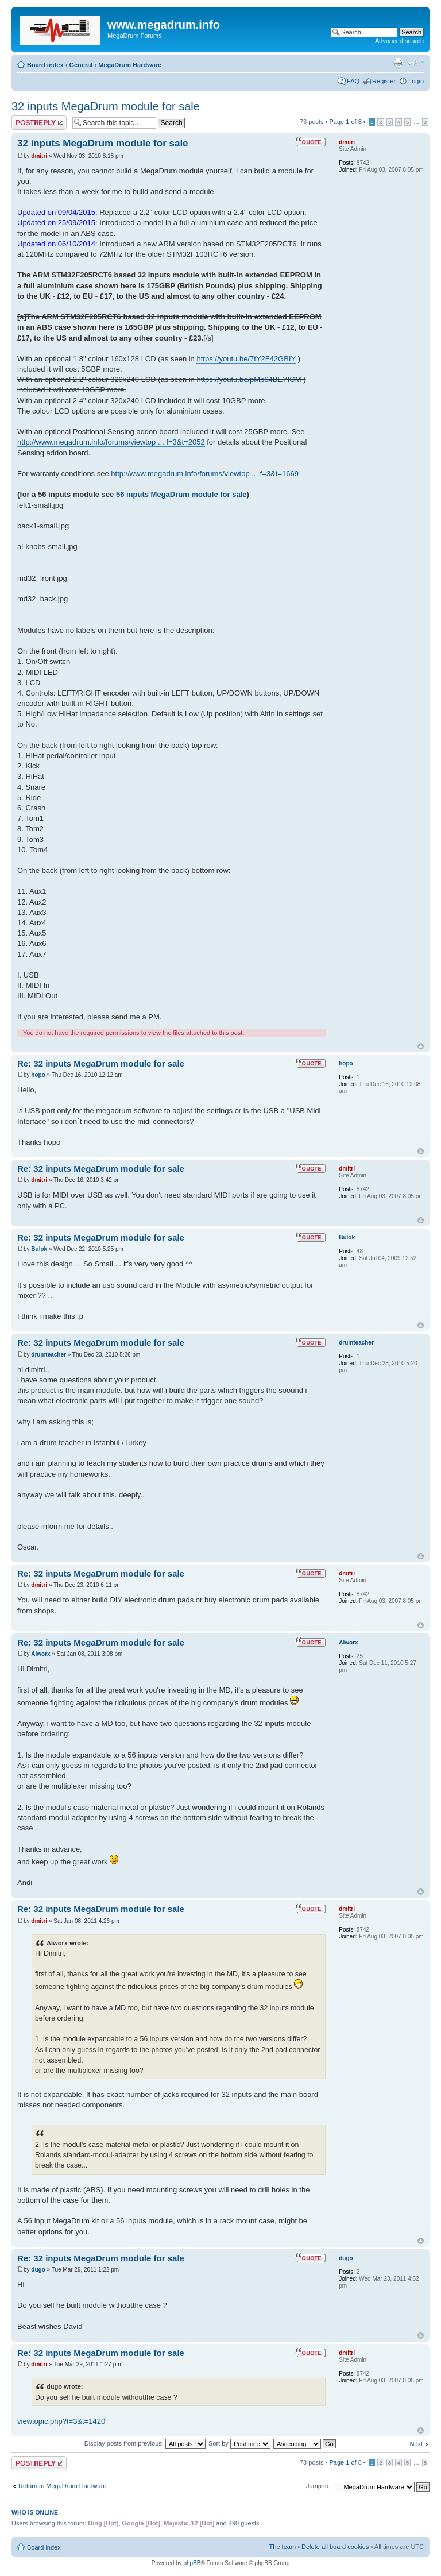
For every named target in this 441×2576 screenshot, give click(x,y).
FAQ (353, 81)
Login (416, 81)
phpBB (191, 2563)
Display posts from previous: (145, 2443)
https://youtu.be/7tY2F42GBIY (246, 358)
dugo (38, 2269)
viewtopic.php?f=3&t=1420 (61, 2421)
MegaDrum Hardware (129, 64)
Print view (398, 62)
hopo (38, 1075)
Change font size (415, 62)
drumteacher (48, 1354)
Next (416, 2443)
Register (384, 81)
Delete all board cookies (335, 2546)
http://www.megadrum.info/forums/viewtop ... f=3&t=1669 (205, 473)
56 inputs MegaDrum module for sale (181, 494)
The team (282, 2546)
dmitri (39, 156)
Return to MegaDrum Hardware (62, 2485)
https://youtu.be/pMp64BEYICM (248, 379)
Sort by (239, 2443)
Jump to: (318, 2485)
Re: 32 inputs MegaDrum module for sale (100, 1063)
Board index (45, 64)
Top (420, 1046)
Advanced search (399, 40)
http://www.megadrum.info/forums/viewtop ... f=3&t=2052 (111, 442)
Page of (345, 121)
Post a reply (39, 122)
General (80, 64)
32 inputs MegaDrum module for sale (105, 106)
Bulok (39, 1249)
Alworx (40, 1654)
